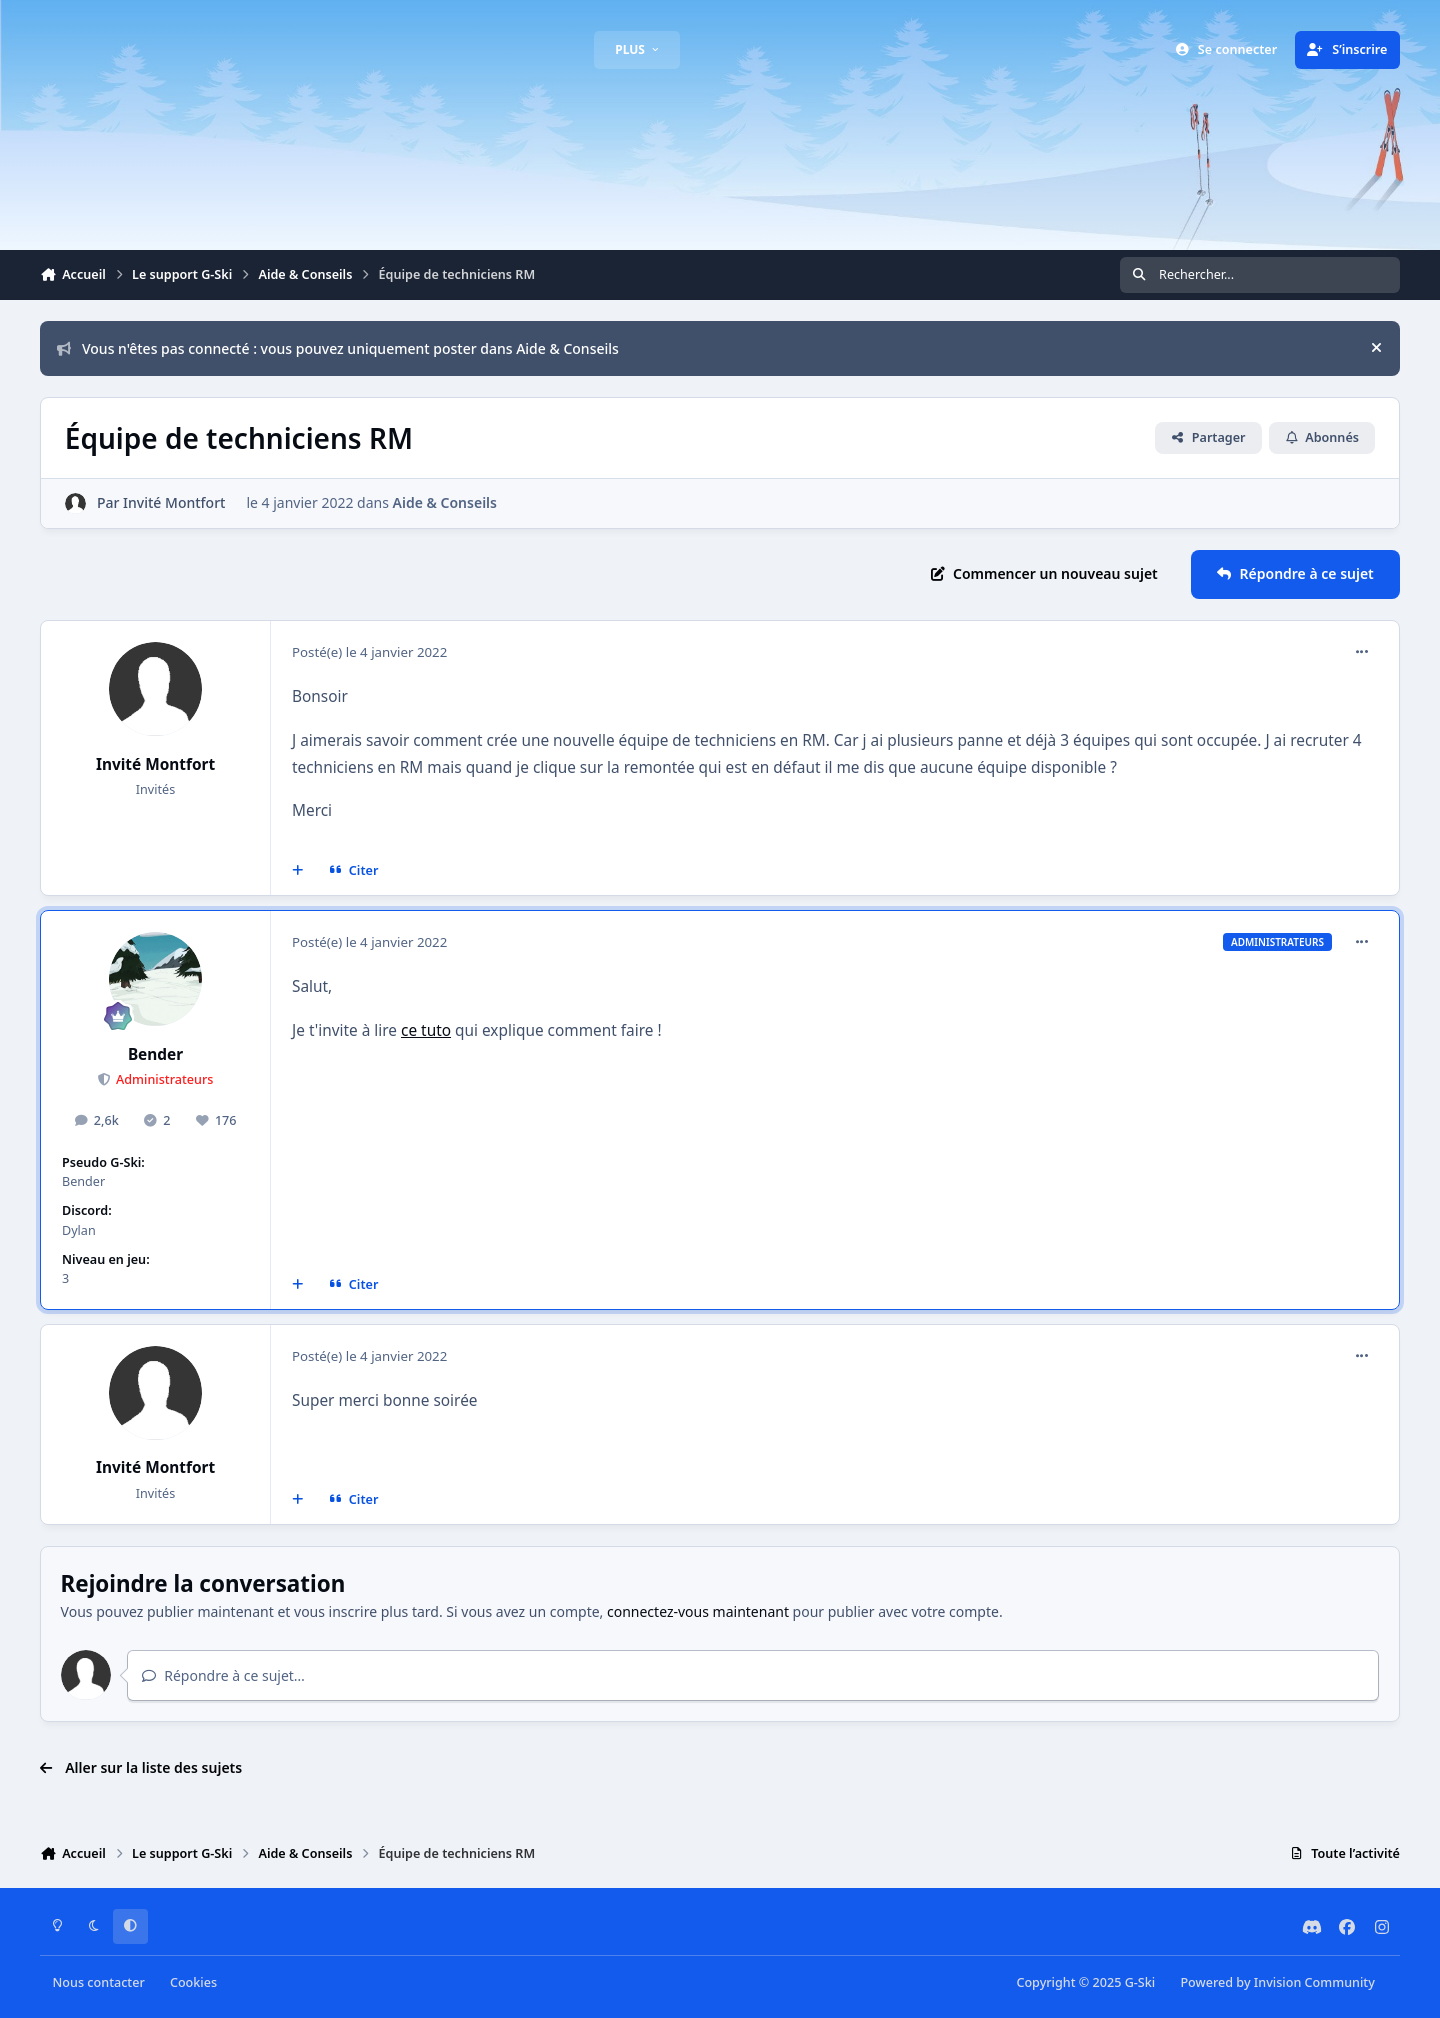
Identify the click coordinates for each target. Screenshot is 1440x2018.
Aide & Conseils (445, 502)
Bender (155, 1054)
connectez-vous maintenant (698, 1611)
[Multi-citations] (298, 871)
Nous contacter (99, 1982)
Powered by (1277, 1982)
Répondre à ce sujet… (223, 1675)
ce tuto (426, 1030)
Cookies (193, 1982)
